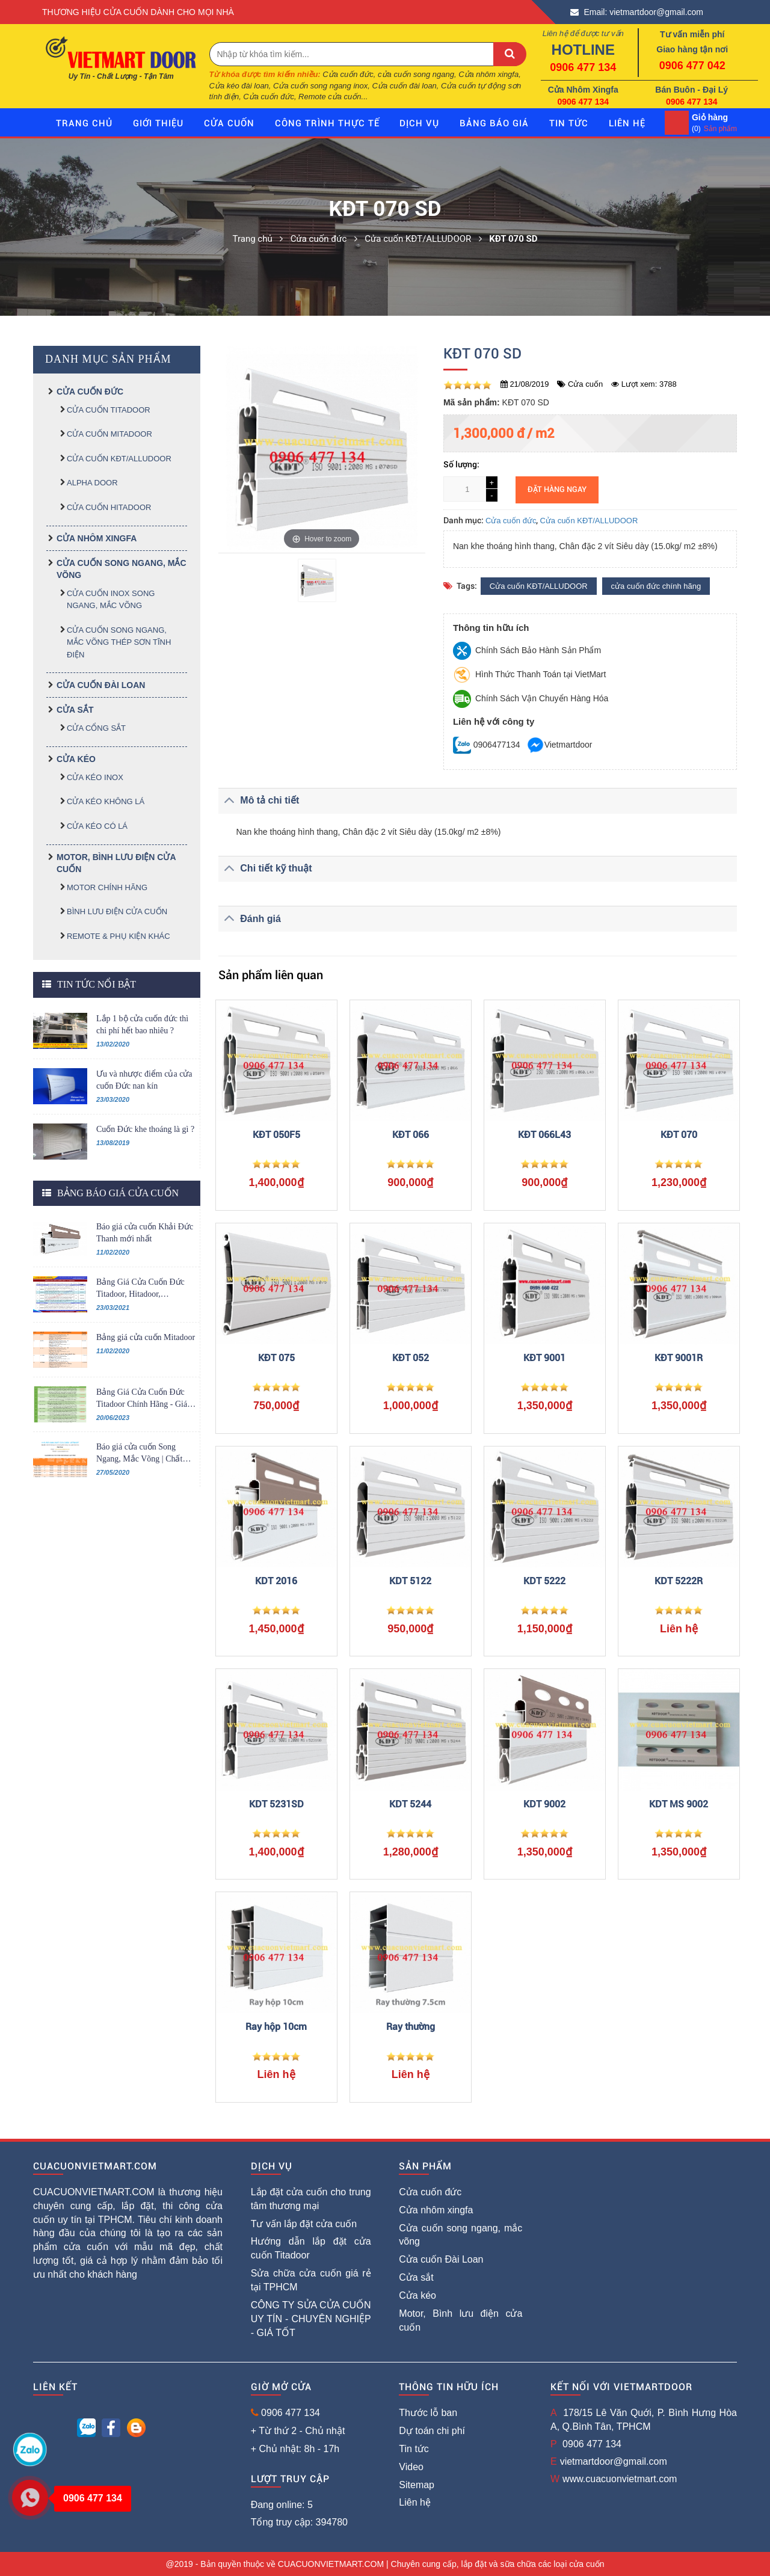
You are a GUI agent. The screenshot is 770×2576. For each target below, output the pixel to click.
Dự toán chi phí (432, 2431)
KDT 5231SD (276, 1804)
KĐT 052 (410, 1357)
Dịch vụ (419, 123)
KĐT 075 (276, 1357)
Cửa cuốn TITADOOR (108, 409)
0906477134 (486, 744)
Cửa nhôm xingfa (97, 538)
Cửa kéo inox (95, 777)
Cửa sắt (75, 710)
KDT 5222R (678, 1581)
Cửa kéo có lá (97, 826)
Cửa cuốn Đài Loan (101, 685)
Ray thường (410, 2026)
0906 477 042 (692, 66)
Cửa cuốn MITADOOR (109, 433)
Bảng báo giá (494, 123)
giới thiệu (158, 123)
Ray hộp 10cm (276, 2026)
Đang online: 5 (282, 2505)
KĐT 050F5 (276, 1134)
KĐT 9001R (678, 1357)
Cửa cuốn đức (90, 391)
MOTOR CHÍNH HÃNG (107, 887)
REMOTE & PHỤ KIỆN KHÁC (118, 936)
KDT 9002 (544, 1804)
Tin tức (568, 123)
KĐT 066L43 (544, 1134)
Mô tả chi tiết (259, 800)
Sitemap (416, 2485)
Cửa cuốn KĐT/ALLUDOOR (119, 458)
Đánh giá (249, 918)
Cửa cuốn (229, 123)
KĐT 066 (410, 1134)
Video (411, 2467)
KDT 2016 (276, 1581)
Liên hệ (415, 2502)
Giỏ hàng (710, 117)
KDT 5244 (410, 1804)
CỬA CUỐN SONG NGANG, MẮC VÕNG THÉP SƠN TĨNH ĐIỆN (119, 642)
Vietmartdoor (559, 744)
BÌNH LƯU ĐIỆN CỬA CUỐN (117, 911)
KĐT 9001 (544, 1357)
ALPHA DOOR (92, 482)
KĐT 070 (679, 1134)
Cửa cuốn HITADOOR (109, 507)
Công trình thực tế (327, 123)
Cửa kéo (76, 759)
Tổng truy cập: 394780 (299, 2522)
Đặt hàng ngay (557, 489)
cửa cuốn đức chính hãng (656, 586)
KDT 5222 (544, 1581)
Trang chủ (84, 123)
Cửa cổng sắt (96, 728)
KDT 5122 (410, 1581)
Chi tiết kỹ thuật (265, 868)
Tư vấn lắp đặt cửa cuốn (304, 2224)
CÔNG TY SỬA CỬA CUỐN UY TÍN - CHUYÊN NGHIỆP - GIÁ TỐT (311, 2319)
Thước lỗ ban (428, 2413)
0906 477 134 (583, 67)
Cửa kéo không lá (105, 801)
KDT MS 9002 (678, 1804)
